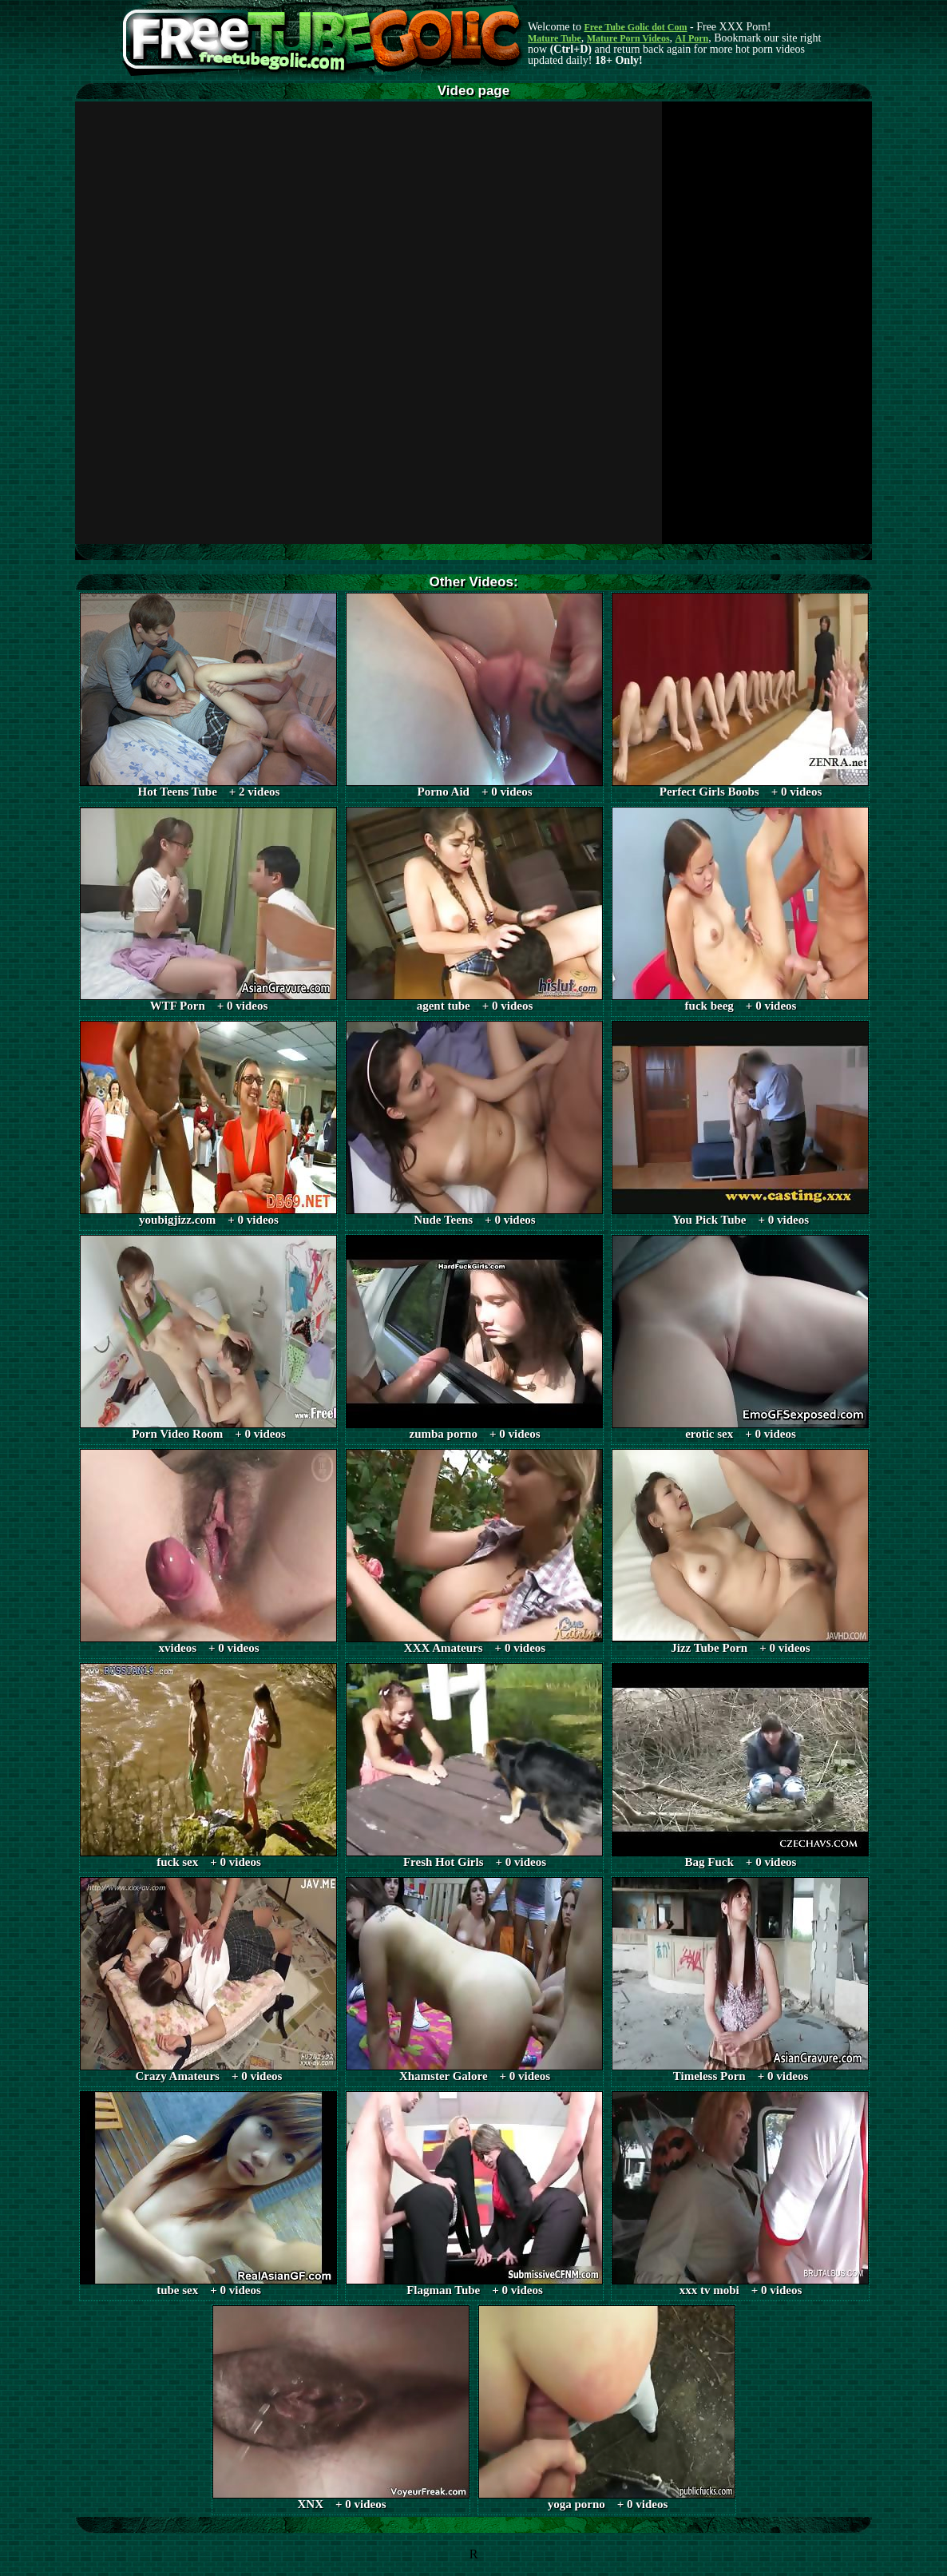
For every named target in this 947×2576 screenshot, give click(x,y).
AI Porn (692, 38)
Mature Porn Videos (628, 38)
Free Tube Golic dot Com (635, 27)
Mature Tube (554, 38)
